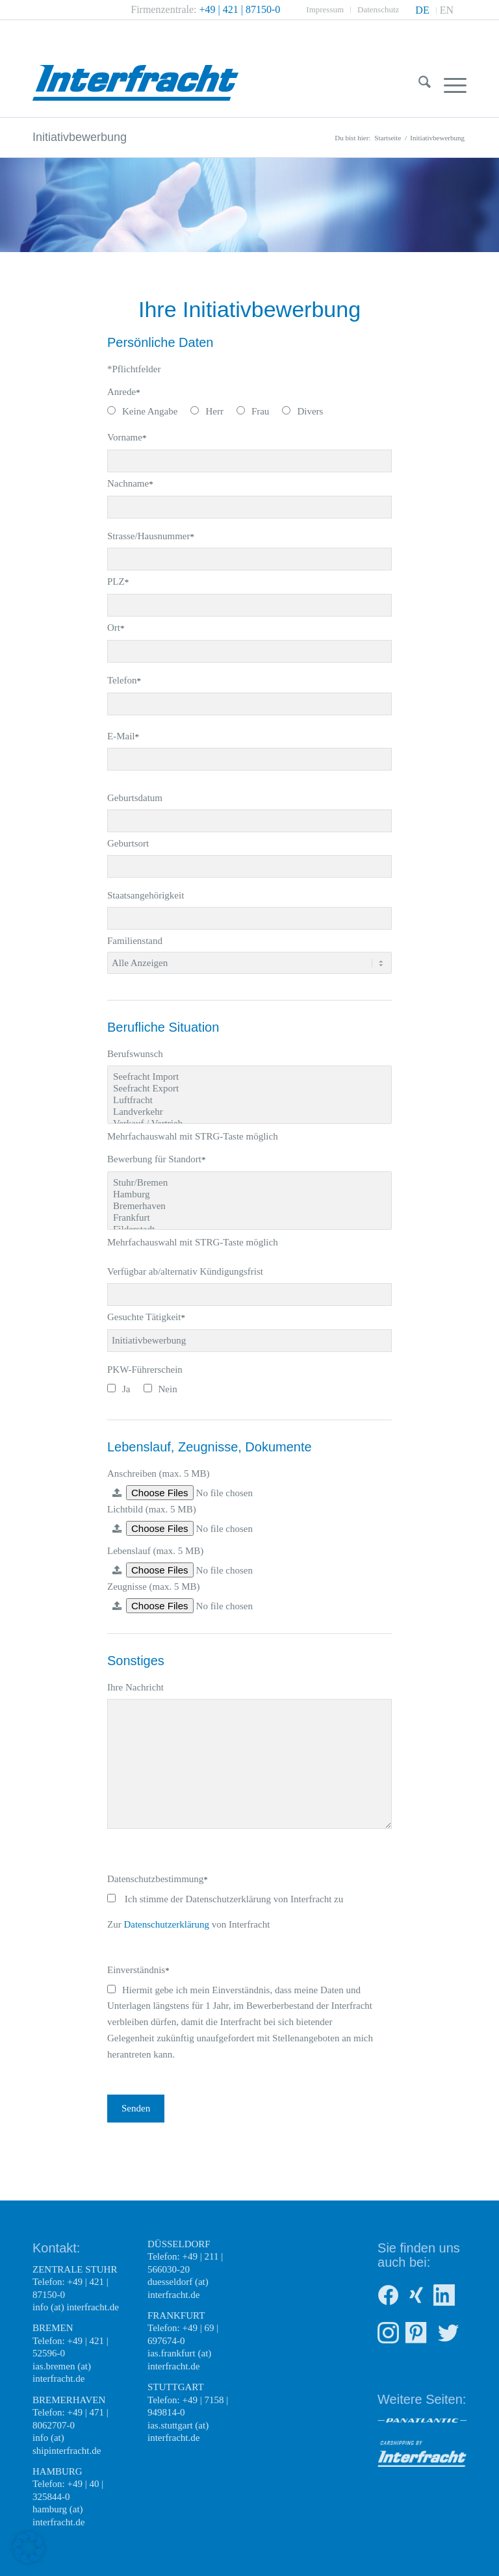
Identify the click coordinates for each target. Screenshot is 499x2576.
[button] (28, 2547)
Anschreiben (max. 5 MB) (158, 1473)
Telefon (124, 680)
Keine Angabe (142, 411)
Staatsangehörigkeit (145, 895)
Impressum (325, 9)
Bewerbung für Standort (156, 1159)
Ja (119, 1389)
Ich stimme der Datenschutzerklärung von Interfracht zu (225, 1899)
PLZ (118, 581)
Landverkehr (249, 1112)
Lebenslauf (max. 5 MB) (155, 1551)
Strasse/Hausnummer (150, 536)
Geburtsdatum (134, 798)
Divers (302, 411)
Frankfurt (249, 1218)
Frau (253, 411)
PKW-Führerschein (145, 1369)
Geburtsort (128, 843)
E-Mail (123, 736)
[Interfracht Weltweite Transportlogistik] (135, 68)
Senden (136, 2108)
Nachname (130, 483)
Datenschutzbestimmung (157, 1879)
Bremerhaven (249, 1206)
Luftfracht (249, 1100)
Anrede (123, 392)
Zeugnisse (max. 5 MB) (153, 1586)
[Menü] (449, 84)
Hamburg (249, 1195)
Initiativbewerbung (79, 137)
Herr (206, 411)
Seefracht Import (249, 1077)
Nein (160, 1389)
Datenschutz (378, 9)
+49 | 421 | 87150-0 (240, 9)
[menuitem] (325, 9)
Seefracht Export (249, 1089)
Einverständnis (138, 1970)
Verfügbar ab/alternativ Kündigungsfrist (185, 1271)
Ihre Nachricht (135, 1687)
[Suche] (418, 84)
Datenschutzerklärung (166, 1924)
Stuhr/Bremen (249, 1183)
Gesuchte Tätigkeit (146, 1317)
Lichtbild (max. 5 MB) (151, 1509)
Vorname (126, 437)
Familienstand (134, 941)
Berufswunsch (135, 1054)
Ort (116, 627)
